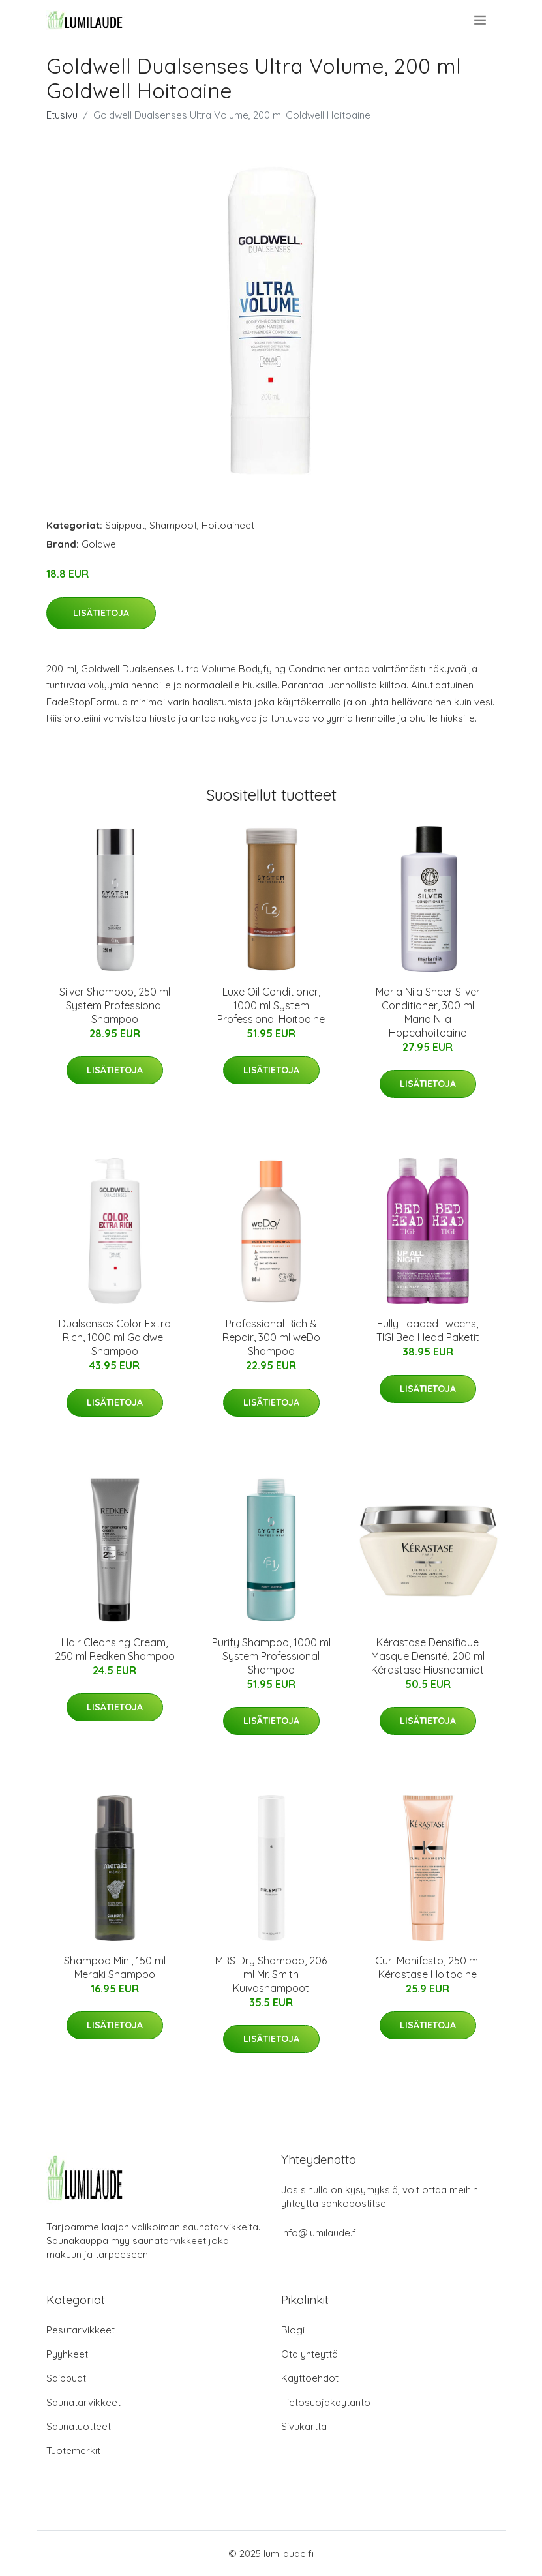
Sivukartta (304, 2426)
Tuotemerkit (73, 2450)
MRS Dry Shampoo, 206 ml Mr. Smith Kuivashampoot (271, 1974)
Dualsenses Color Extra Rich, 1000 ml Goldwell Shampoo (115, 1337)
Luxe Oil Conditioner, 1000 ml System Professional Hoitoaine (271, 1005)
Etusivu (62, 115)
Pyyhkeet (67, 2354)
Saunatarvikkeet (83, 2402)
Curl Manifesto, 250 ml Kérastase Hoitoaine (427, 1967)
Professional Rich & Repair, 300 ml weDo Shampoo (271, 1337)
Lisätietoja (101, 613)
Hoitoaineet (228, 525)
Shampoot (173, 525)
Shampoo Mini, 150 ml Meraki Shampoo (115, 1967)
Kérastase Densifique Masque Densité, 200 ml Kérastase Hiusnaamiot (428, 1656)
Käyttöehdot (310, 2378)
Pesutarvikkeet (80, 2330)
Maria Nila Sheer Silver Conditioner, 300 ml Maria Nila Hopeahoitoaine (428, 1012)
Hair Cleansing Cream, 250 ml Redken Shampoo (115, 1649)
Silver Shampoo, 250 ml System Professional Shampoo (114, 1005)
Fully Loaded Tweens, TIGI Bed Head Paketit (427, 1330)
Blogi (293, 2330)
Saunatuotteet (78, 2426)
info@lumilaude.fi (319, 2233)
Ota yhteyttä (309, 2354)
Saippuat (125, 525)
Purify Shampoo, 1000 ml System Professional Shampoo (271, 1656)
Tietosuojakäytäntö (325, 2402)
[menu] (481, 20)
